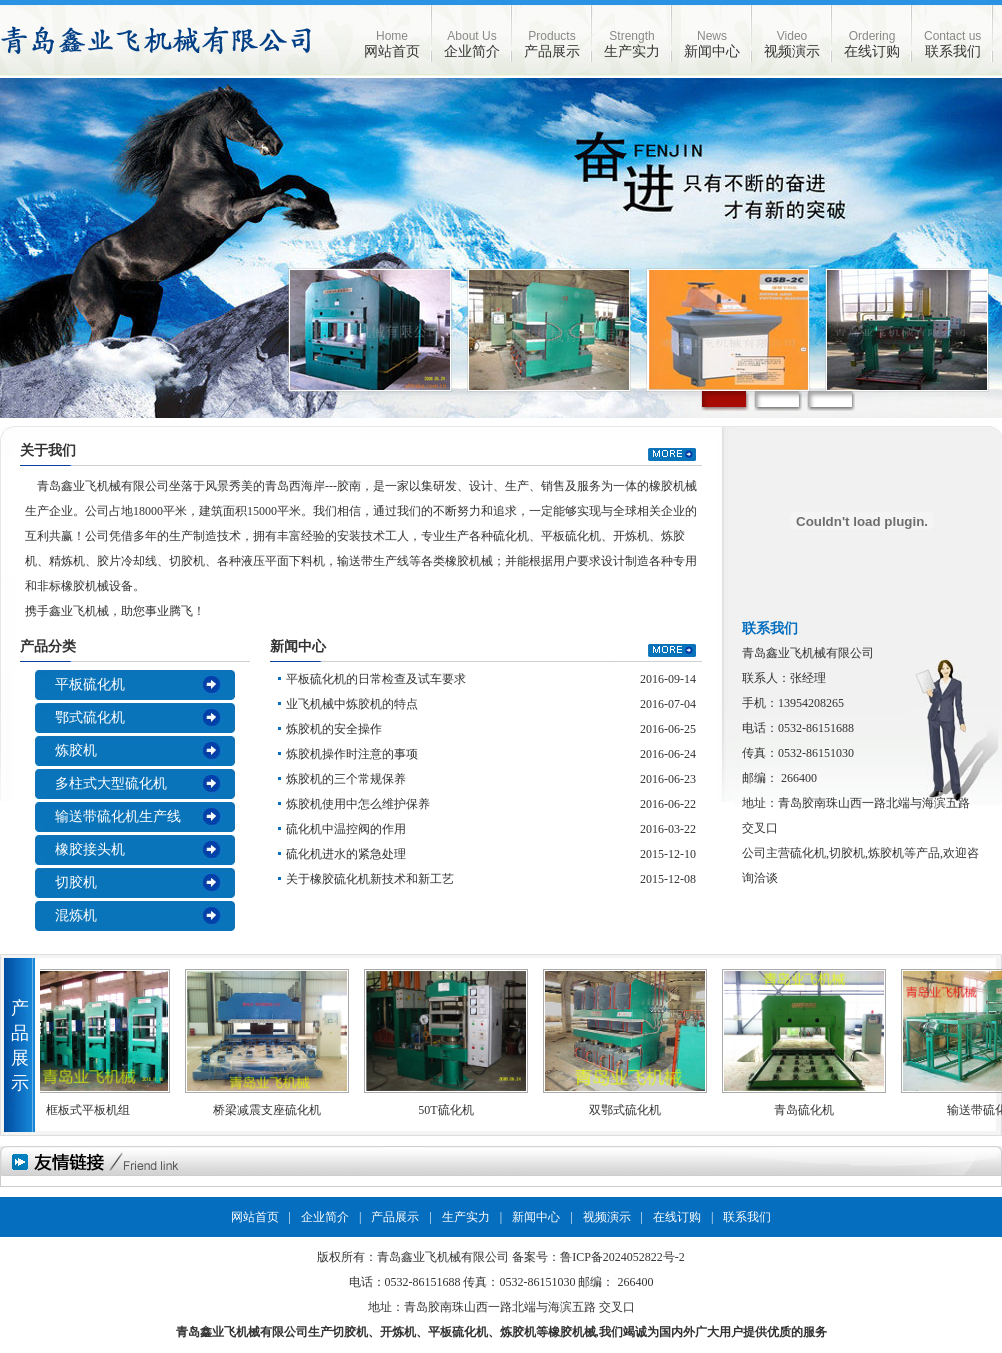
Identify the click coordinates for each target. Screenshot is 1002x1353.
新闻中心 (712, 44)
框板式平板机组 (92, 1110)
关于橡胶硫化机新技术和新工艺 (370, 879)
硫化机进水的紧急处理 (346, 854)
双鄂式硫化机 (629, 1110)
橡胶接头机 (90, 849)
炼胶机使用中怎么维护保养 (358, 804)
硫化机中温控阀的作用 (346, 829)
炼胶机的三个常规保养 (346, 779)
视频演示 (792, 44)
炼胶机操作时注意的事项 (352, 754)
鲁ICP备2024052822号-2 (622, 1257)
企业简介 (472, 44)
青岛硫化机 (808, 1110)
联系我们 (952, 44)
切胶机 (76, 882)
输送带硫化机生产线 (118, 816)
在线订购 (872, 44)
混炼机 (76, 915)
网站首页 (392, 44)
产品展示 (552, 44)
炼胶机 (76, 750)
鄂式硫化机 (90, 717)
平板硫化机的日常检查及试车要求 (376, 679)
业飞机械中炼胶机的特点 (352, 704)
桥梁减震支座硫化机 (271, 1110)
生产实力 (632, 44)
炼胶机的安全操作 (334, 729)
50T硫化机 (449, 1110)
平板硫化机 (90, 684)
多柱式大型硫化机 (111, 783)
